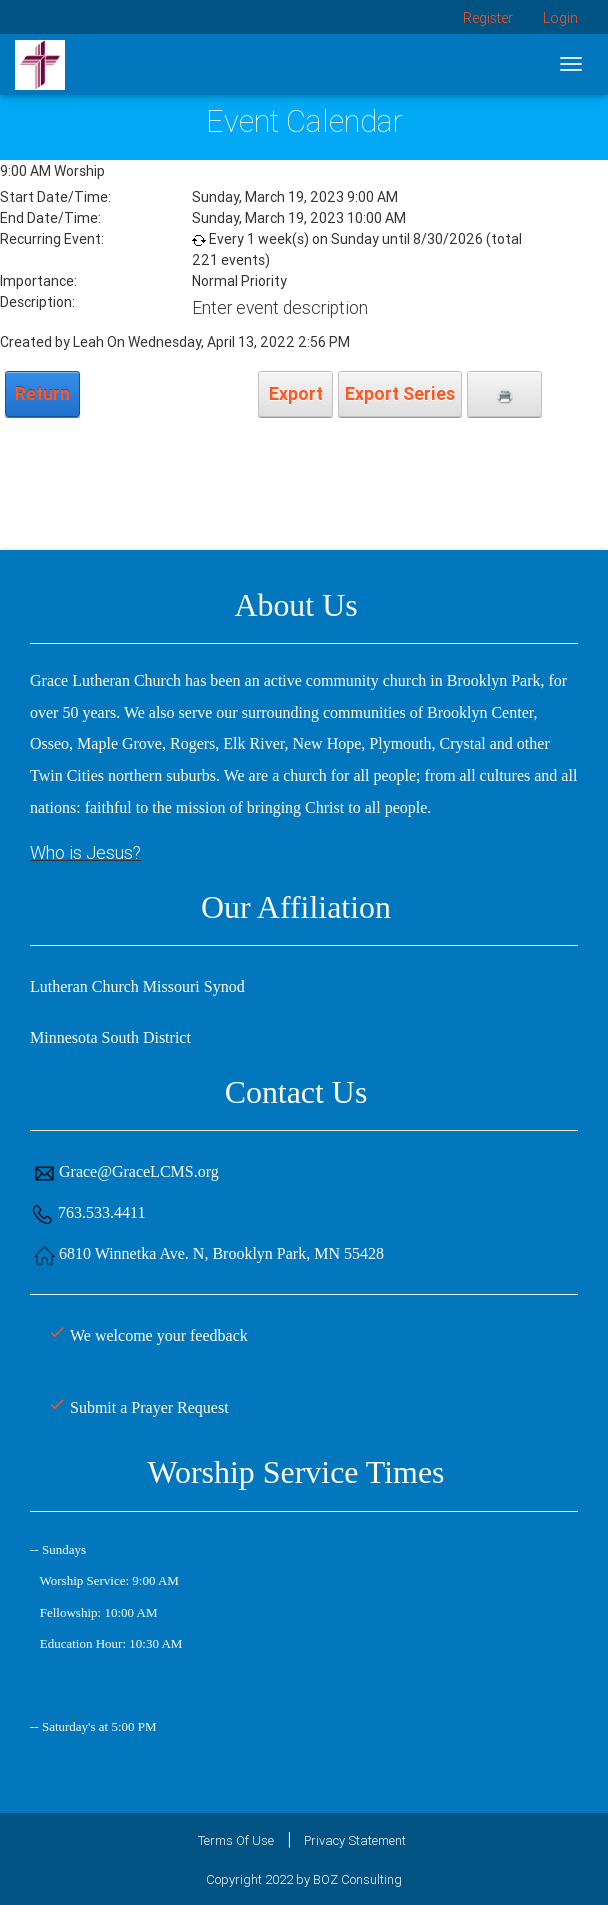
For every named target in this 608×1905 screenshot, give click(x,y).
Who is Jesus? (85, 852)
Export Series (400, 393)
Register (488, 18)
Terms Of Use (236, 1840)
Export (296, 393)
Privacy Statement (355, 1840)
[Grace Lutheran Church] (40, 63)
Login (560, 18)
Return (42, 393)
